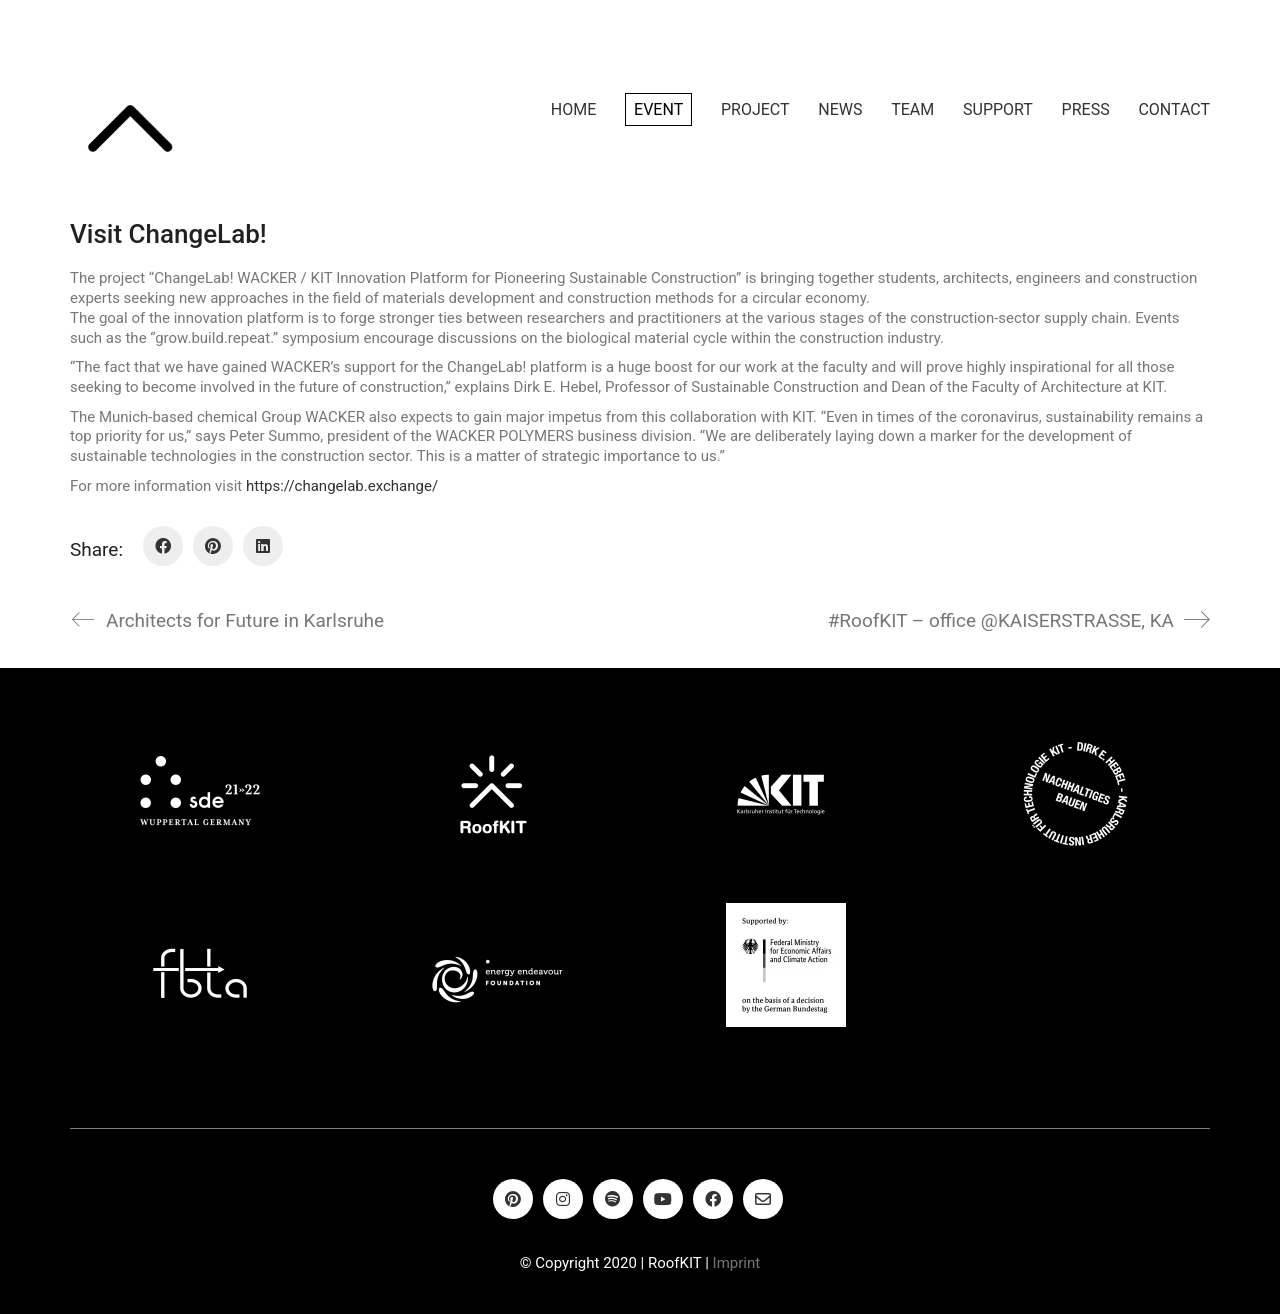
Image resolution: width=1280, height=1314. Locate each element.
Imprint (737, 1263)
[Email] (763, 1199)
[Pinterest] (213, 546)
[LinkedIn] (263, 546)
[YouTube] (663, 1199)
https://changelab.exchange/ (342, 486)
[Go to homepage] (130, 110)
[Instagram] (563, 1199)
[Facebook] (163, 546)
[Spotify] (613, 1199)
